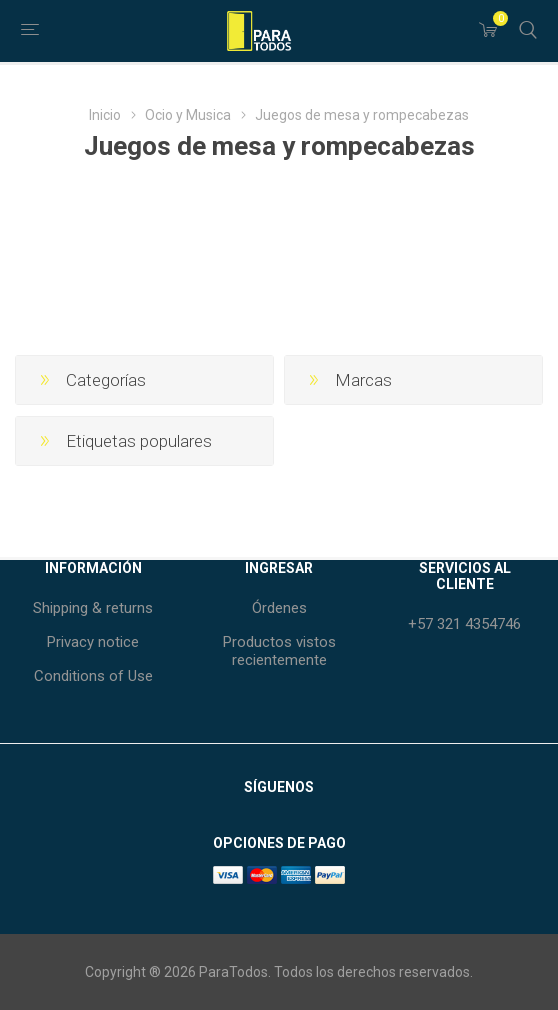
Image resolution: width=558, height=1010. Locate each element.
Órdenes (279, 608)
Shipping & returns (93, 608)
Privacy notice (93, 642)
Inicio (105, 115)
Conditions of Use (93, 676)
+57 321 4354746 (464, 624)
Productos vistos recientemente (279, 651)
